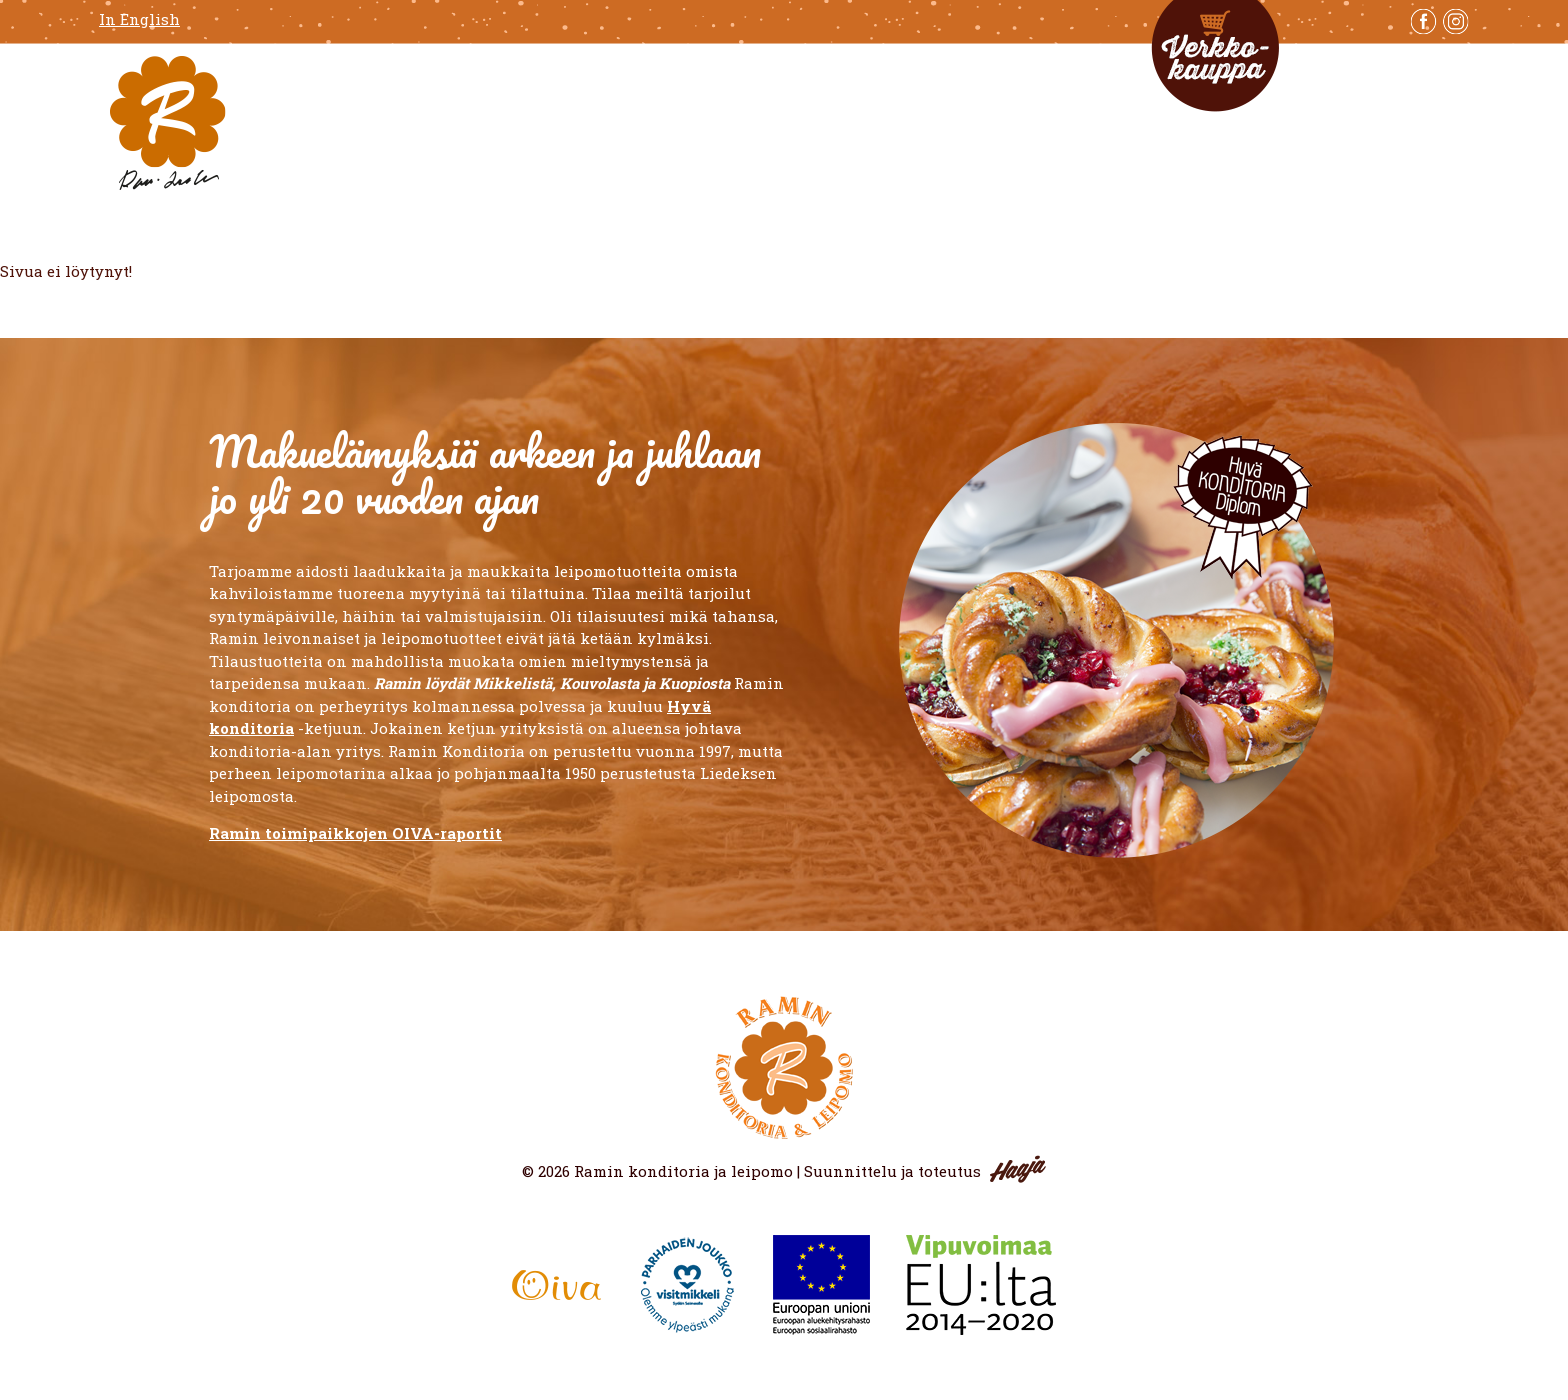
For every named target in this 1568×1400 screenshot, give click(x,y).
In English (139, 19)
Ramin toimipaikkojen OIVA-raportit (355, 833)
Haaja (1018, 1169)
